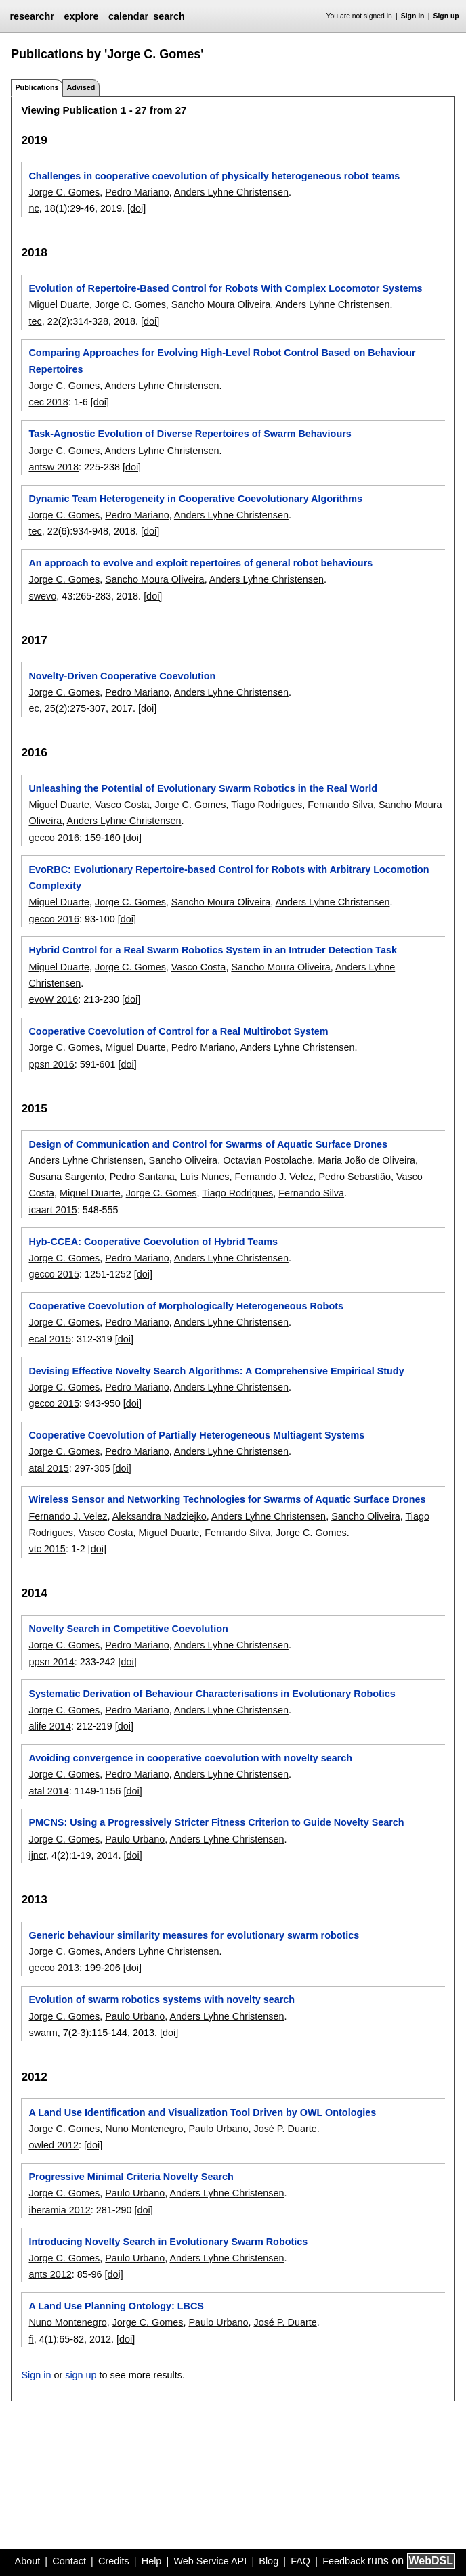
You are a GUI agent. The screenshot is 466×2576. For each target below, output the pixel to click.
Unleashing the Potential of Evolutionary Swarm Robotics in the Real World (202, 788)
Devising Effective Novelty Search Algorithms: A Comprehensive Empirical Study (216, 1370)
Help (152, 2561)
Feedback (343, 2561)
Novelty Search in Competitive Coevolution (128, 1628)
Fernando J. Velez (274, 1176)
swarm (42, 2032)
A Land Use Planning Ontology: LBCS (116, 2306)
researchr (31, 16)
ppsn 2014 (51, 1661)
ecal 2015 (49, 1339)
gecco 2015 (53, 1274)
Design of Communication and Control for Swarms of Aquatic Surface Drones (207, 1144)
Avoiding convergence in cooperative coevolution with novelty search (190, 1758)
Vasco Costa (122, 804)
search (168, 16)
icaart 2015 (52, 1209)
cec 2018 (48, 402)
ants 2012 (49, 2274)
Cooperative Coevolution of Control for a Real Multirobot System (178, 1031)
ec (33, 708)
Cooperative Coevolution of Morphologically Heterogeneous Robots (185, 1306)
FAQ (300, 2561)
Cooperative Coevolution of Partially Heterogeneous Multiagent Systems (196, 1435)
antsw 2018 (53, 466)
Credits (113, 2561)
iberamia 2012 (59, 2210)
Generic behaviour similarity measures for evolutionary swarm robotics (193, 1935)
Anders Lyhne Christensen (231, 192)
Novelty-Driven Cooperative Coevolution (121, 676)
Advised (80, 87)
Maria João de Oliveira (366, 1160)
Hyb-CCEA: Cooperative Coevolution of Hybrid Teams (153, 1241)
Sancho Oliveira (183, 1160)
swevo (42, 596)
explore (81, 16)
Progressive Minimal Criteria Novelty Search (130, 2176)
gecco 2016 (53, 837)
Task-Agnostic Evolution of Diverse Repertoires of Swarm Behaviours (189, 433)
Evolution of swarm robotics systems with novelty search (161, 1999)
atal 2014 (48, 1791)
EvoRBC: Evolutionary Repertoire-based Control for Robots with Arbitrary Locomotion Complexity (228, 877)
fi (30, 2339)
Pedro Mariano (137, 192)
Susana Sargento (66, 1176)
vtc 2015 (46, 1548)
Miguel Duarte (58, 304)
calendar (128, 16)
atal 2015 (48, 1468)
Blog (268, 2561)
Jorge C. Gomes (64, 192)
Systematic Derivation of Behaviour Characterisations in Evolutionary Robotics (211, 1693)
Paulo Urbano (135, 1839)
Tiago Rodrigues (266, 804)
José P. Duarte (284, 2128)
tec (34, 321)
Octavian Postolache (267, 1160)
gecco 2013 (53, 1967)
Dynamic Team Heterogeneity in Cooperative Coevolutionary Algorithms (195, 498)
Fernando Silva (340, 804)
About (28, 2561)
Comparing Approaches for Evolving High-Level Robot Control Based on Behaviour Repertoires (221, 360)
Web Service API (210, 2561)
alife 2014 (49, 1726)
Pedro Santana (142, 1176)
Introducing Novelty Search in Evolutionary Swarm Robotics (168, 2241)
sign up (80, 2375)
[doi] (136, 208)
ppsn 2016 (51, 1064)
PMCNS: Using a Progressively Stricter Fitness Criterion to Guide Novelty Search (216, 1822)
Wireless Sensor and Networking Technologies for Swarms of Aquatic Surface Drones (226, 1499)
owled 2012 (53, 2145)
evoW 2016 (53, 999)
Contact (69, 2561)
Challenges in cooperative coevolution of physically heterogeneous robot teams (214, 176)
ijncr (37, 1855)
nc (33, 208)
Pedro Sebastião (355, 1176)
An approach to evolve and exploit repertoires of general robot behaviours (200, 563)
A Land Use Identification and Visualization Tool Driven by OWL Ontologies (202, 2112)
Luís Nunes (205, 1176)
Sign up (446, 16)
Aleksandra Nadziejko (159, 1516)
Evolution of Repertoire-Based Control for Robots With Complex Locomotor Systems (225, 288)
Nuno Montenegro (144, 2128)
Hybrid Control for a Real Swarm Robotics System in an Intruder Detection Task (212, 950)
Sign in (413, 16)
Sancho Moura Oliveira (220, 304)
